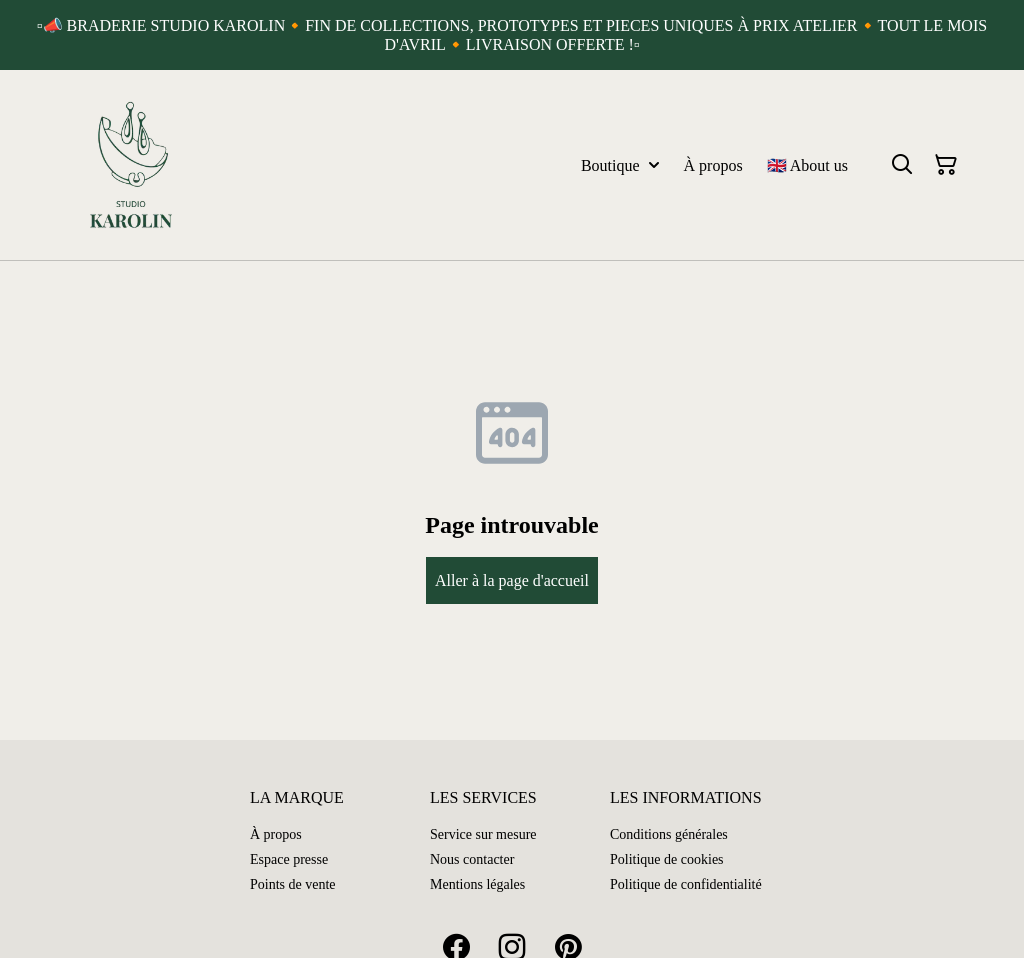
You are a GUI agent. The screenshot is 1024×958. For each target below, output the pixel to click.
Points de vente (293, 884)
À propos (276, 834)
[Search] (902, 165)
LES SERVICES (483, 797)
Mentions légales (477, 884)
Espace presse (289, 859)
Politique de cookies (667, 859)
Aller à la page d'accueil (512, 580)
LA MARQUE (297, 797)
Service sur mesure (483, 834)
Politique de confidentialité (686, 884)
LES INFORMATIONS (686, 797)
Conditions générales (669, 834)
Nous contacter (472, 859)
